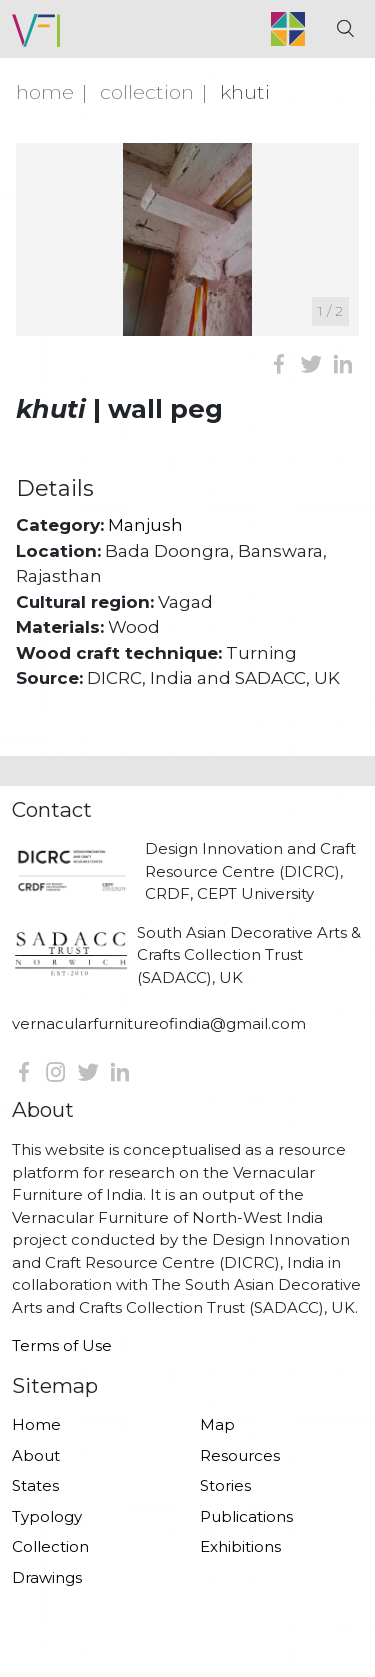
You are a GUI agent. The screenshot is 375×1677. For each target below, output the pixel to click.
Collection (147, 92)
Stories (225, 1485)
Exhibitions (240, 1546)
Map (217, 1424)
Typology (47, 1516)
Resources (240, 1455)
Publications (246, 1516)
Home (45, 92)
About (36, 1455)
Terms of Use (62, 1345)
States (35, 1485)
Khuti (245, 92)
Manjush (145, 525)
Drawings (47, 1577)
